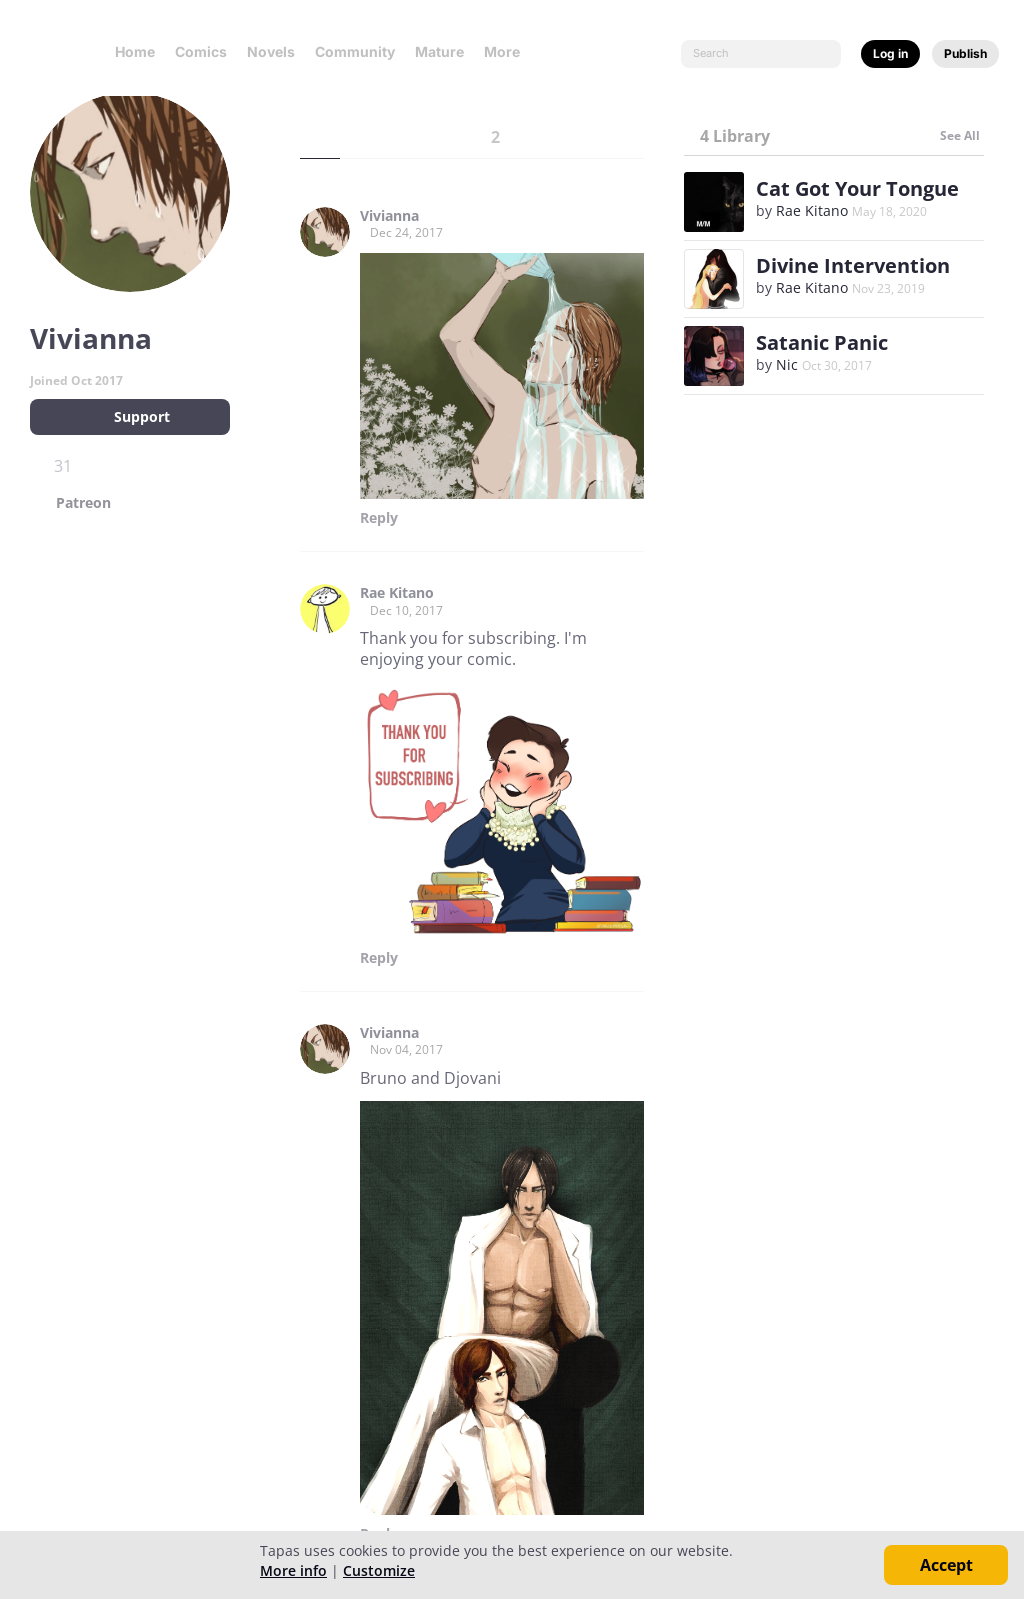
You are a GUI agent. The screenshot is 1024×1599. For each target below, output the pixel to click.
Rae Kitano (397, 593)
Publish (965, 53)
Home (135, 51)
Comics (201, 51)
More (508, 51)
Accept (946, 1565)
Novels (271, 51)
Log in (890, 53)
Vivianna (389, 216)
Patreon (83, 503)
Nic (787, 364)
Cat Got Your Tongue (857, 188)
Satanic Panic (822, 342)
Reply (379, 518)
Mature (439, 51)
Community (355, 51)
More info (293, 1570)
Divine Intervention (853, 265)
